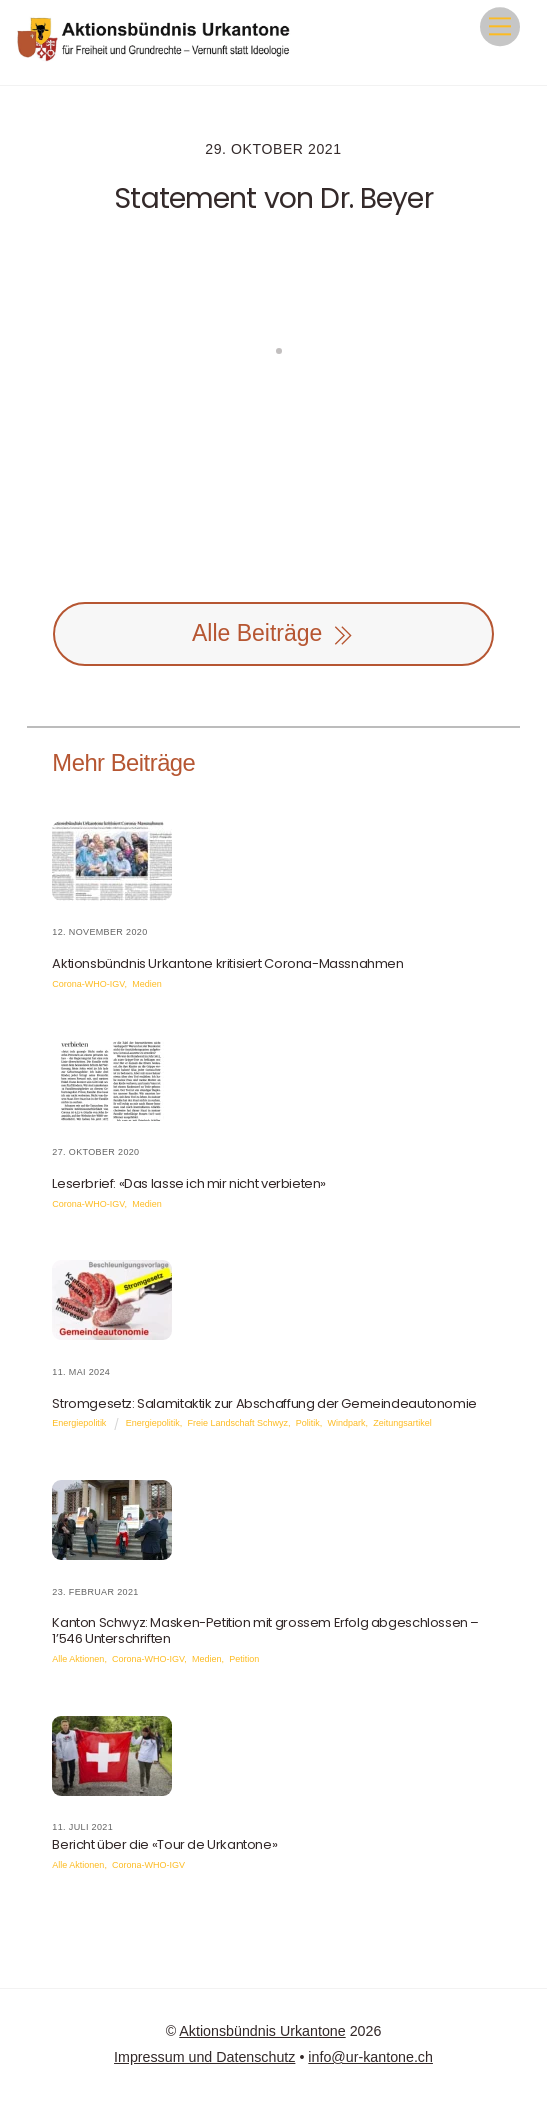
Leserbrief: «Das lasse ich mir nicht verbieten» (189, 1183)
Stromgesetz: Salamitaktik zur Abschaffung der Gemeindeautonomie (264, 1403)
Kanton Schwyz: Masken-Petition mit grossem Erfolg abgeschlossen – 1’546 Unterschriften (265, 1630)
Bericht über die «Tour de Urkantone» (164, 1844)
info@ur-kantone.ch (370, 2057)
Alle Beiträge (273, 633)
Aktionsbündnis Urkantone (262, 2031)
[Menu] (500, 26)
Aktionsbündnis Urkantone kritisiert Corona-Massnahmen (227, 963)
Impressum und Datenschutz (204, 2057)
